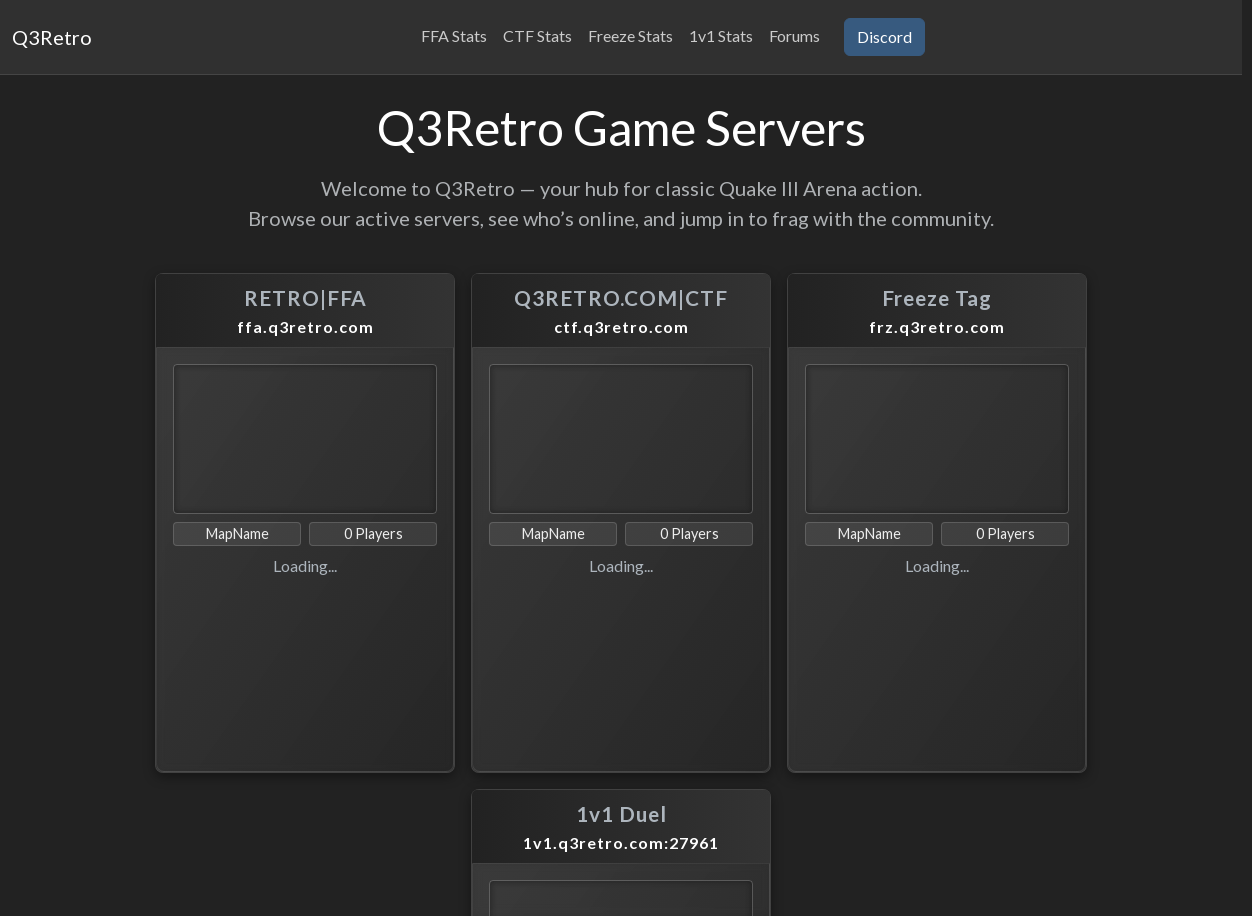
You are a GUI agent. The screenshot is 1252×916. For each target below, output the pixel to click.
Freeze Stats (630, 35)
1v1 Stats (721, 35)
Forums (794, 35)
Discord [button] (884, 36)
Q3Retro (52, 37)
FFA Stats (454, 35)
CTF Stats (537, 35)
